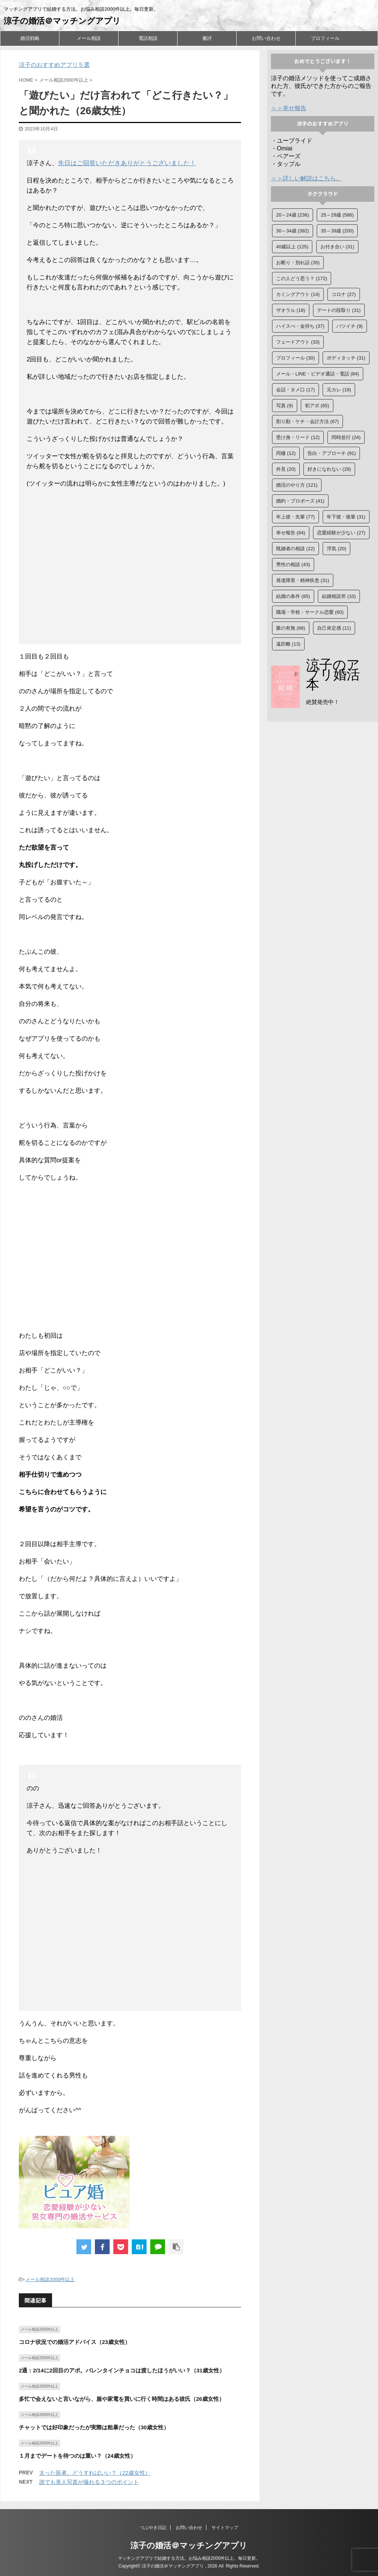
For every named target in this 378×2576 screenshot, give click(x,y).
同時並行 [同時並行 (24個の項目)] (346, 437)
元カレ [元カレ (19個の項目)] (339, 389)
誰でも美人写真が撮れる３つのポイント (89, 2482)
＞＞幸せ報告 (288, 108)
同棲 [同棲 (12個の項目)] (286, 453)
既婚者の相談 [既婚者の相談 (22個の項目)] (295, 548)
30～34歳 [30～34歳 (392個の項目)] (292, 231)
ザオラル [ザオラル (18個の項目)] (290, 310)
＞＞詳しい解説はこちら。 (306, 178)
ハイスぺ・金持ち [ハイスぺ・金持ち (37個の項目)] (300, 326)
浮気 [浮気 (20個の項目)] (336, 548)
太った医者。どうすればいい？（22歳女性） (95, 2473)
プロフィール (325, 38)
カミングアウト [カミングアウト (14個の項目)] (298, 294)
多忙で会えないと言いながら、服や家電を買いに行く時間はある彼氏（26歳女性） (121, 2399)
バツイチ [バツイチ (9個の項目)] (349, 326)
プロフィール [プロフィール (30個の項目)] (295, 358)
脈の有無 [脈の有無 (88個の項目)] (290, 628)
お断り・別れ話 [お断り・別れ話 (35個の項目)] (298, 262)
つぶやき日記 (153, 2527)
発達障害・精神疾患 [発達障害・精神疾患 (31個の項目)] (302, 580)
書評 (207, 38)
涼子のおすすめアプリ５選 (54, 65)
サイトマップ (225, 2527)
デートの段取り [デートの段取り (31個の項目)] (339, 310)
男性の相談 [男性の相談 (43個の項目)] (293, 564)
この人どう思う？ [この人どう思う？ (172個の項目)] (301, 278)
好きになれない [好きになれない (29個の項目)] (329, 469)
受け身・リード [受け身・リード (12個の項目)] (298, 437)
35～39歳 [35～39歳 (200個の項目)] (337, 231)
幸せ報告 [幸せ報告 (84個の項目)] (290, 532)
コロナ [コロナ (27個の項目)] (343, 294)
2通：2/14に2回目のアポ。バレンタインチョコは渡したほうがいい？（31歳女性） (122, 2370)
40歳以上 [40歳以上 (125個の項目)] (292, 246)
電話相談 (148, 38)
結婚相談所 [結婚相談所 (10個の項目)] (339, 596)
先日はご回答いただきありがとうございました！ (127, 163)
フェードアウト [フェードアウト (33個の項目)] (298, 342)
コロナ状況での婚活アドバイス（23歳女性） (74, 2342)
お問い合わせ (266, 38)
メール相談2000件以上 (50, 2279)
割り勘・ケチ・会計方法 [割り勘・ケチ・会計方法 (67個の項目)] (307, 421)
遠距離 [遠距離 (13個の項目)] (288, 644)
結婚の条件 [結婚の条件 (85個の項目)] (293, 596)
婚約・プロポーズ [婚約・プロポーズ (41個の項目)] (300, 501)
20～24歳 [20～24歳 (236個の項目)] (292, 215)
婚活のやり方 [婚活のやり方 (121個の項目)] (296, 485)
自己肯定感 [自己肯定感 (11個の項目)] (334, 628)
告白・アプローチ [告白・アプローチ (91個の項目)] (331, 453)
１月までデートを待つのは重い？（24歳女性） (77, 2456)
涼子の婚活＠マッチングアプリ (62, 20)
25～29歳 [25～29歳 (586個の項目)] (337, 215)
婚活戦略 (29, 38)
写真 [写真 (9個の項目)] (284, 405)
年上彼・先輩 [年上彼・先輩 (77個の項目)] (295, 517)
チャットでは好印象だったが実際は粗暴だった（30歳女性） (94, 2427)
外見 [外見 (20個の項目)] (286, 469)
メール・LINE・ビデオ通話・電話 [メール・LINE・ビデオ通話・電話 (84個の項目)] (317, 374)
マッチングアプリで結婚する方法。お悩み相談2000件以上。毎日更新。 (189, 2558)
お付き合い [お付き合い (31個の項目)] (337, 246)
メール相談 (89, 38)
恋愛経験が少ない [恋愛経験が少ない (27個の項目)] (341, 532)
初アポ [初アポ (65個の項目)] (317, 405)
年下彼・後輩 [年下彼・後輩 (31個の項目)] (346, 517)
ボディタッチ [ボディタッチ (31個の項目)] (346, 358)
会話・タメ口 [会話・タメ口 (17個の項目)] (295, 389)
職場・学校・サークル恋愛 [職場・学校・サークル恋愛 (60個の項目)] (310, 612)
